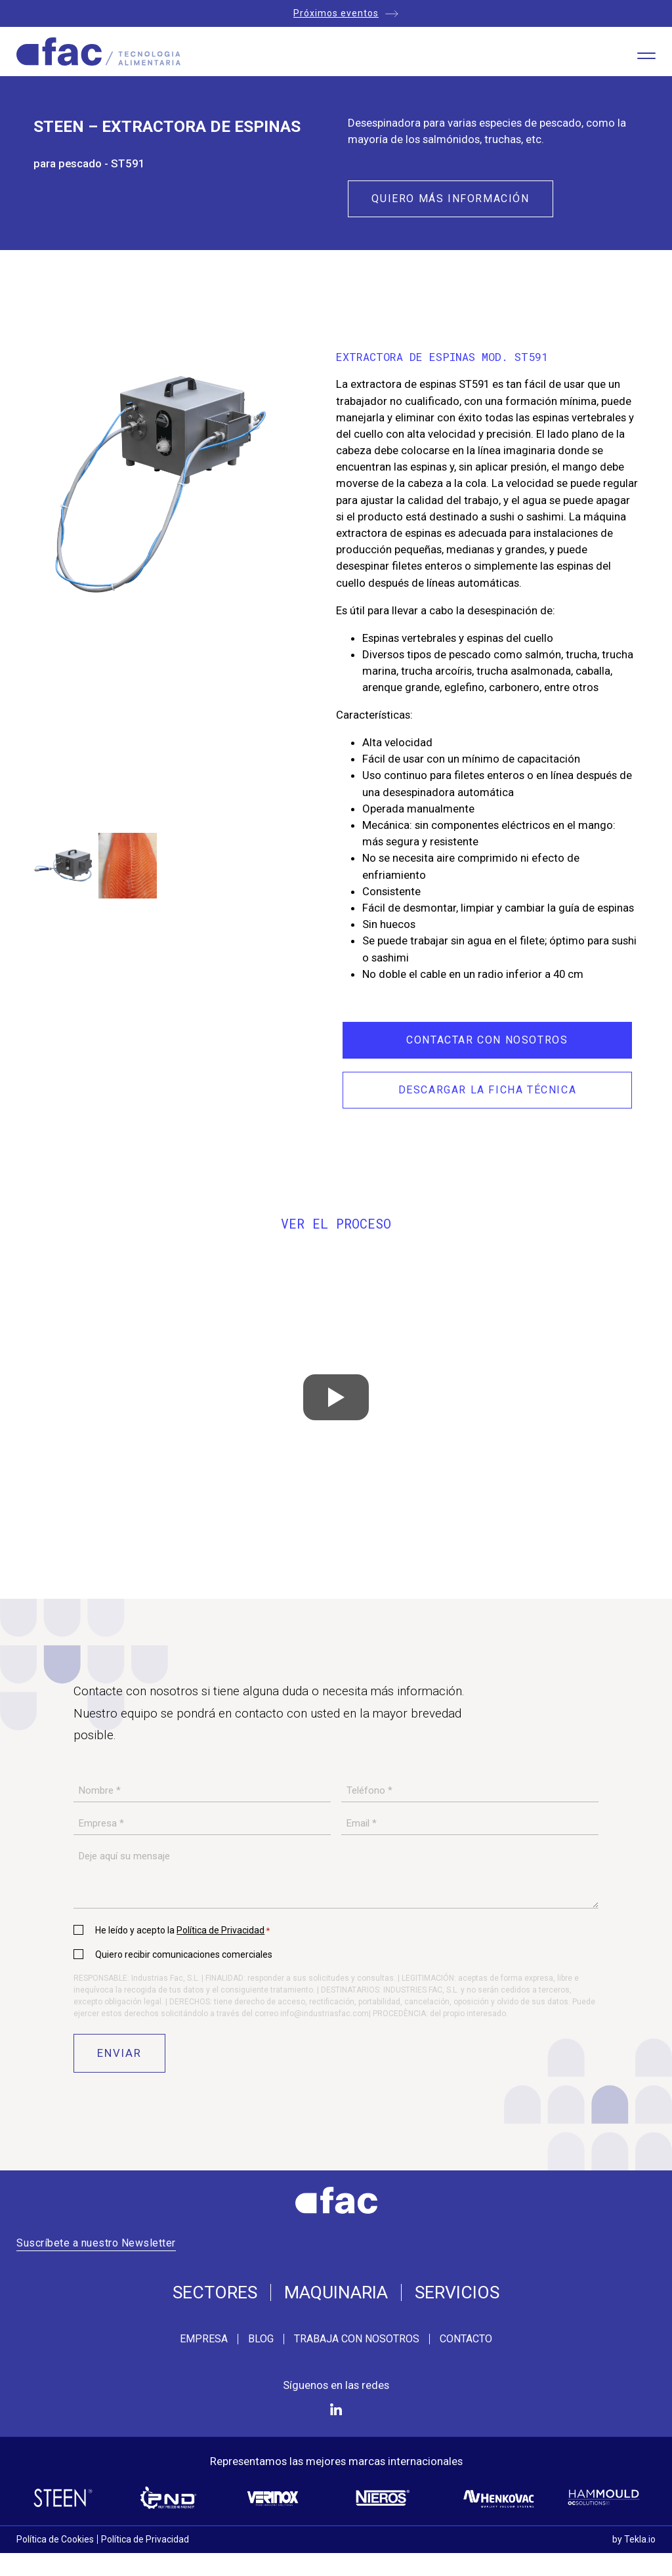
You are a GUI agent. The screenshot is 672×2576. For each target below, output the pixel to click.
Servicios (457, 2293)
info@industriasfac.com (324, 2013)
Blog (261, 2339)
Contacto (466, 2339)
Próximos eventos (336, 13)
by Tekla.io (634, 2539)
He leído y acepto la (182, 1930)
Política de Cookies (55, 2539)
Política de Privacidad (220, 1930)
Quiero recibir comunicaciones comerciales (183, 1954)
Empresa (204, 2339)
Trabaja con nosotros (356, 2339)
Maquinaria (336, 2293)
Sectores (215, 2293)
